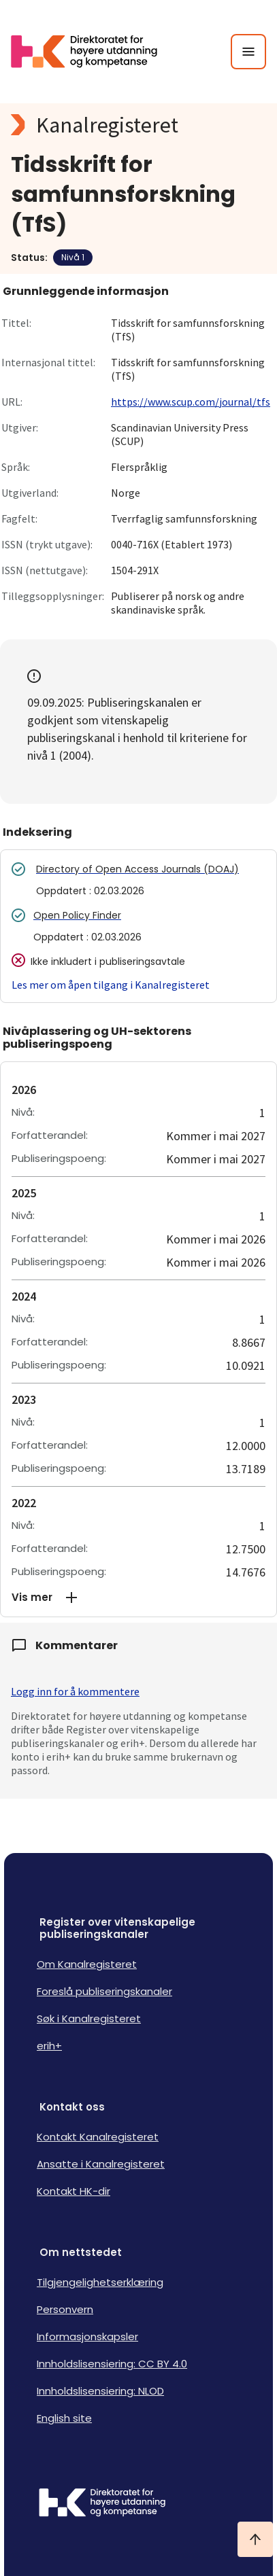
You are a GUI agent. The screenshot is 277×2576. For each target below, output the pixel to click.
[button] (138, 1597)
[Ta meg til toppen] (255, 2539)
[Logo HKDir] (138, 2504)
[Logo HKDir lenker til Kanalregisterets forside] (92, 51)
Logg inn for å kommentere (75, 1691)
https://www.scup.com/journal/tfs (190, 401)
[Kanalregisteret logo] (138, 125)
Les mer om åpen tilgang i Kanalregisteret (111, 984)
